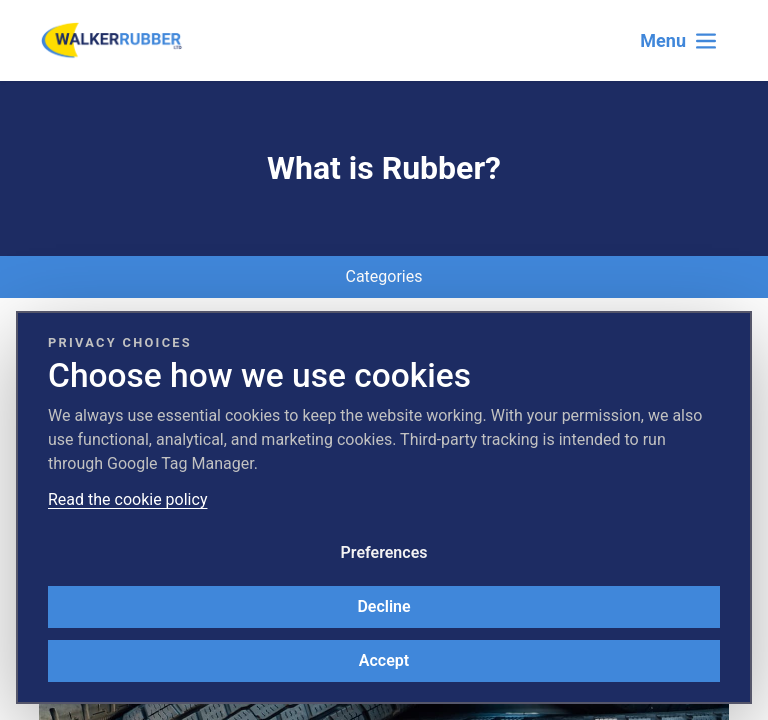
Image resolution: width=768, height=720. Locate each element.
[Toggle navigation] (679, 40)
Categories (384, 276)
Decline (383, 606)
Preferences (384, 552)
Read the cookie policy (127, 499)
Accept (384, 660)
